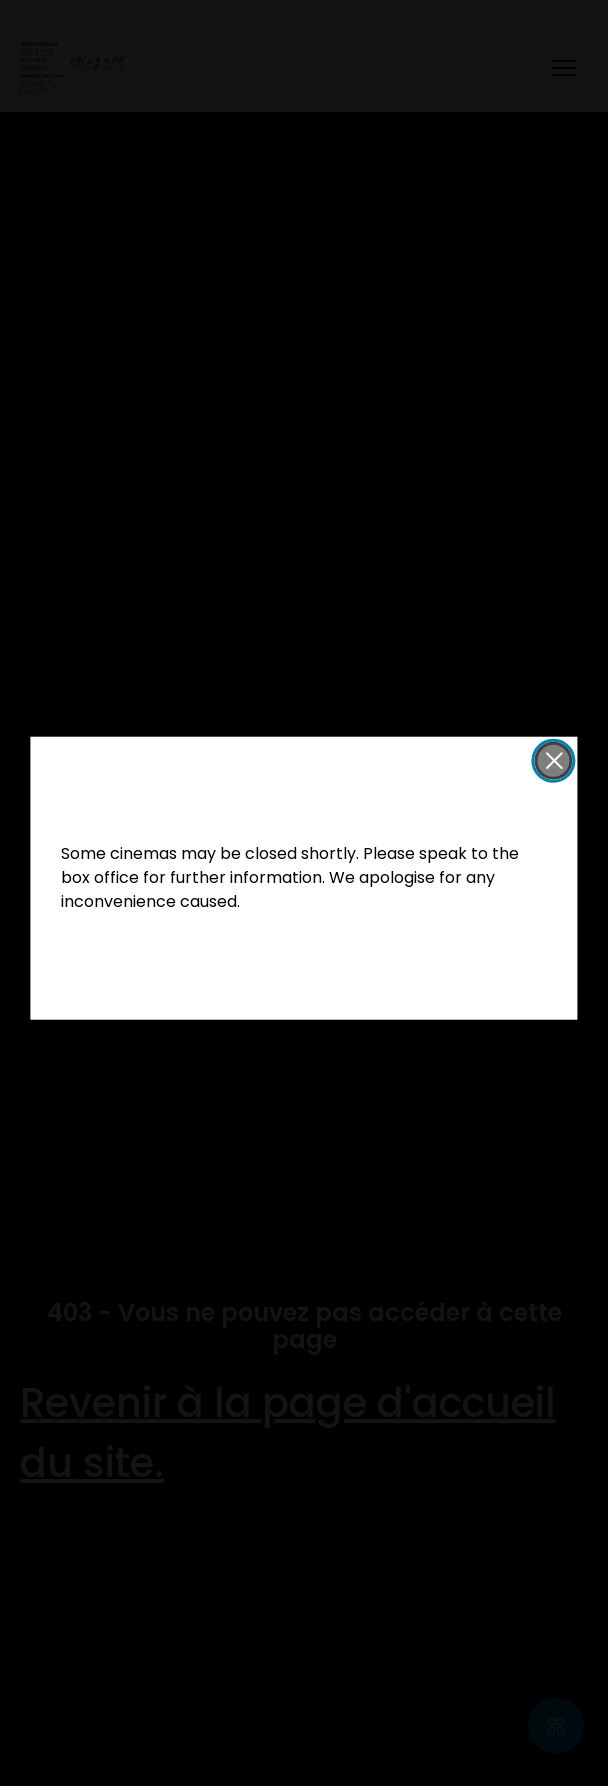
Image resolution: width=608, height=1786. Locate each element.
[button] (554, 761)
